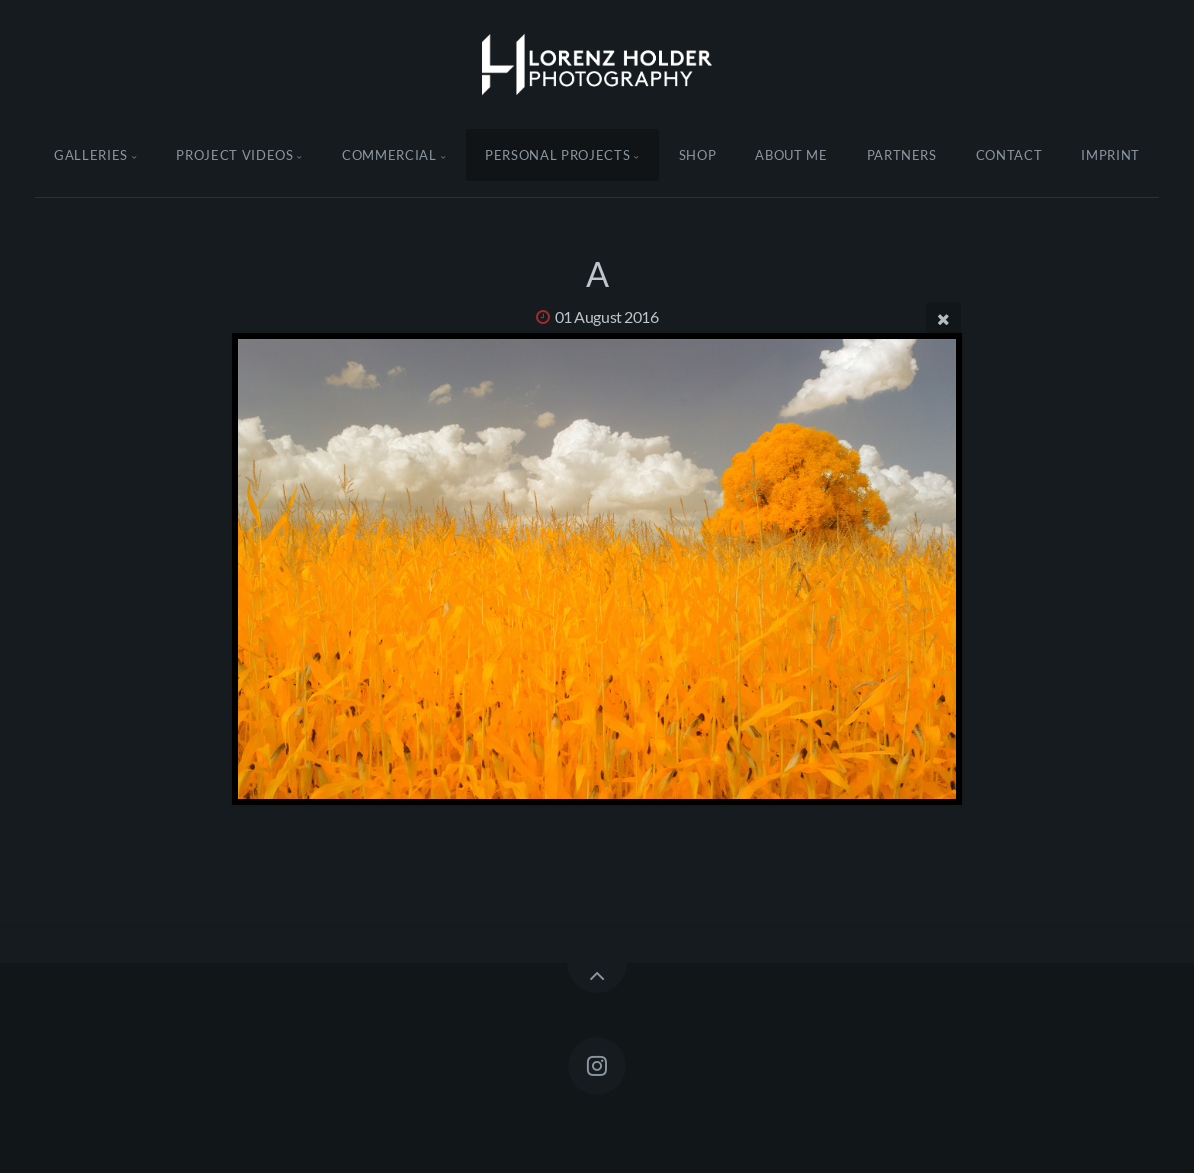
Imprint (1110, 155)
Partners (902, 155)
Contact (1009, 155)
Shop (698, 155)
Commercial (389, 155)
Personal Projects (557, 155)
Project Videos (234, 155)
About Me (791, 155)
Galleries (91, 155)
